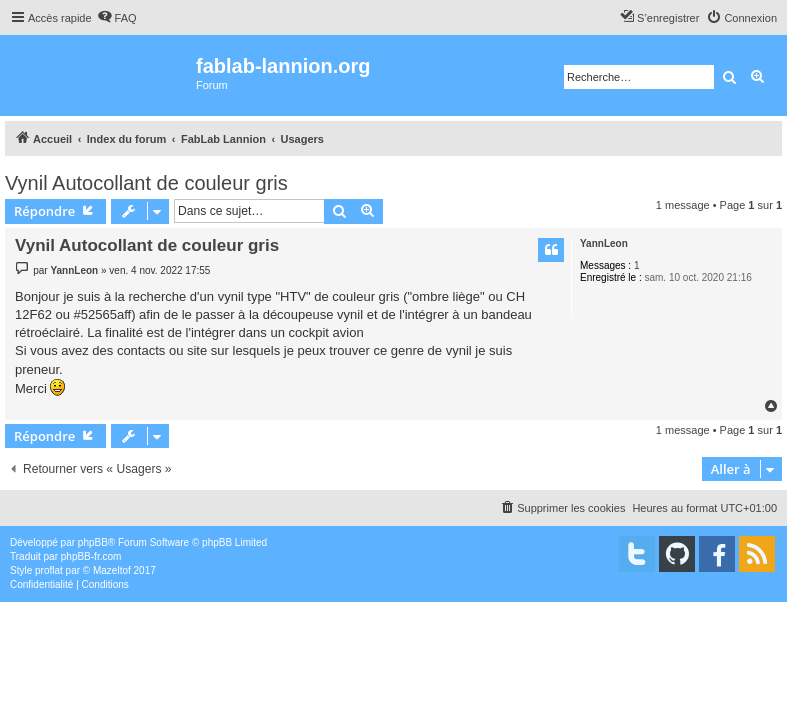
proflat (49, 570)
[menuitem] (117, 18)
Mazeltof (112, 570)
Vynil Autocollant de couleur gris (146, 183)
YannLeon (604, 243)
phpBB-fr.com (91, 556)
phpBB (93, 542)
